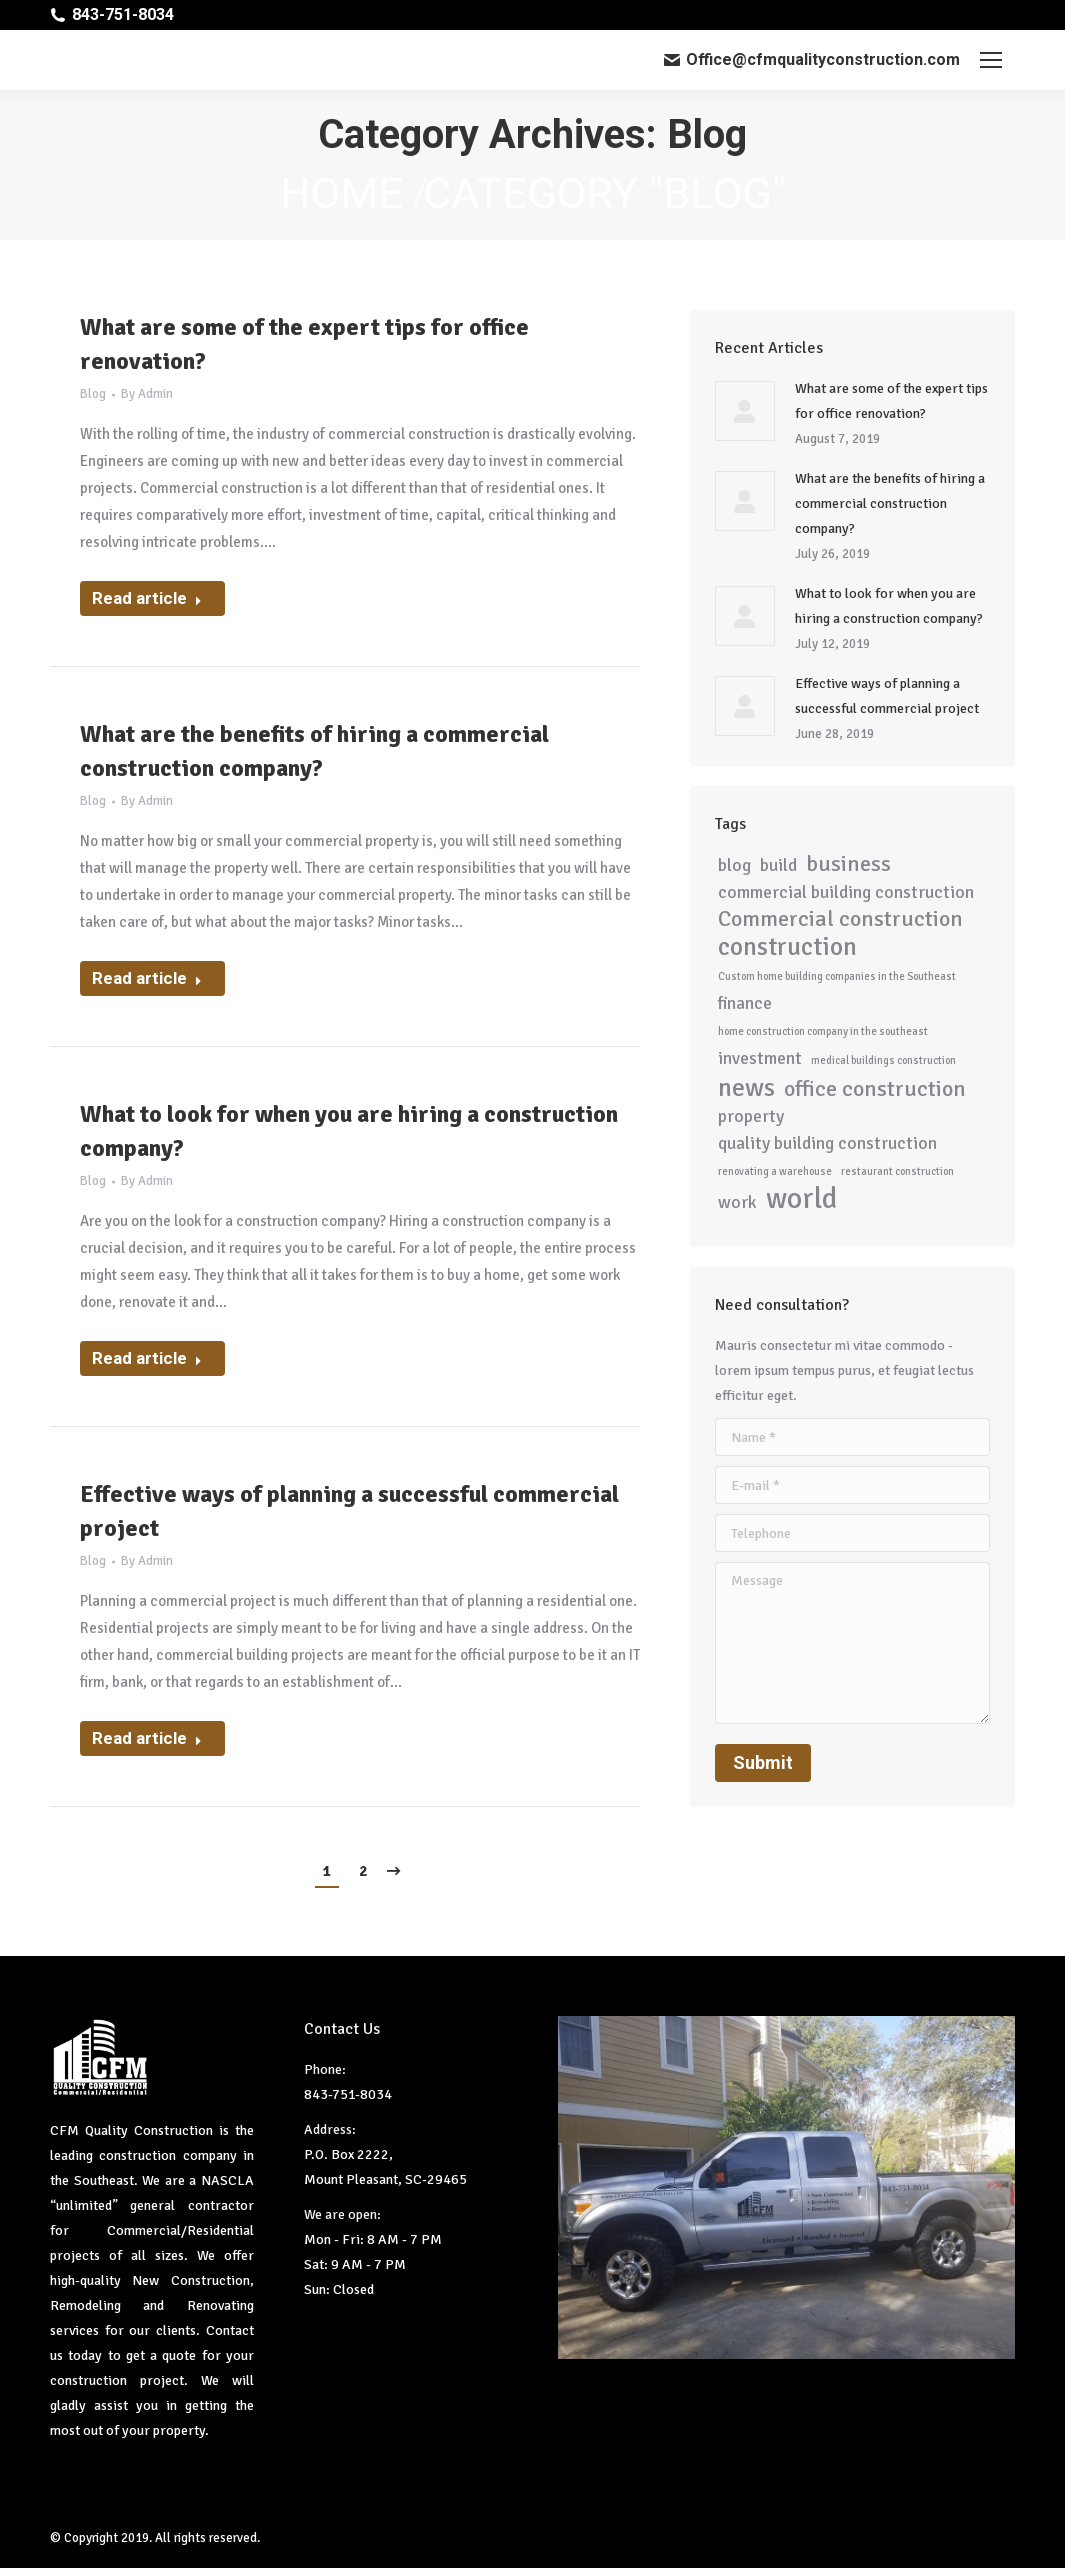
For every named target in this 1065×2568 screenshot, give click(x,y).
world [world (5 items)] (801, 1198)
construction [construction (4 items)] (787, 946)
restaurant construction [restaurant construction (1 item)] (897, 1171)
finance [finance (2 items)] (745, 1003)
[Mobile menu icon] (991, 60)
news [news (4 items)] (746, 1087)
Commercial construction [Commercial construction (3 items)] (840, 919)
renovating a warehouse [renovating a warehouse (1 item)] (775, 1171)
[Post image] (745, 411)
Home (341, 193)
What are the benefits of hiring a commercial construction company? (314, 751)
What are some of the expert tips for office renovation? (304, 344)
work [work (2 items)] (737, 1202)
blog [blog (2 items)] (734, 865)
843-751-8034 (123, 14)
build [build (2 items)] (778, 865)
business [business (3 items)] (848, 864)
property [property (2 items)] (751, 1116)
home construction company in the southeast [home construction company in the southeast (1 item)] (823, 1031)
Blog (93, 394)
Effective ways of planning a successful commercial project (349, 1511)
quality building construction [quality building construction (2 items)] (827, 1143)
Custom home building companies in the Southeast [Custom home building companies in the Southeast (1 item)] (837, 976)
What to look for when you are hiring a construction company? (349, 1131)
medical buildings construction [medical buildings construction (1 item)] (883, 1060)
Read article (147, 598)
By (147, 394)
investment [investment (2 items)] (760, 1058)
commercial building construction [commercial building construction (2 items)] (846, 892)
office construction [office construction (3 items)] (875, 1089)
